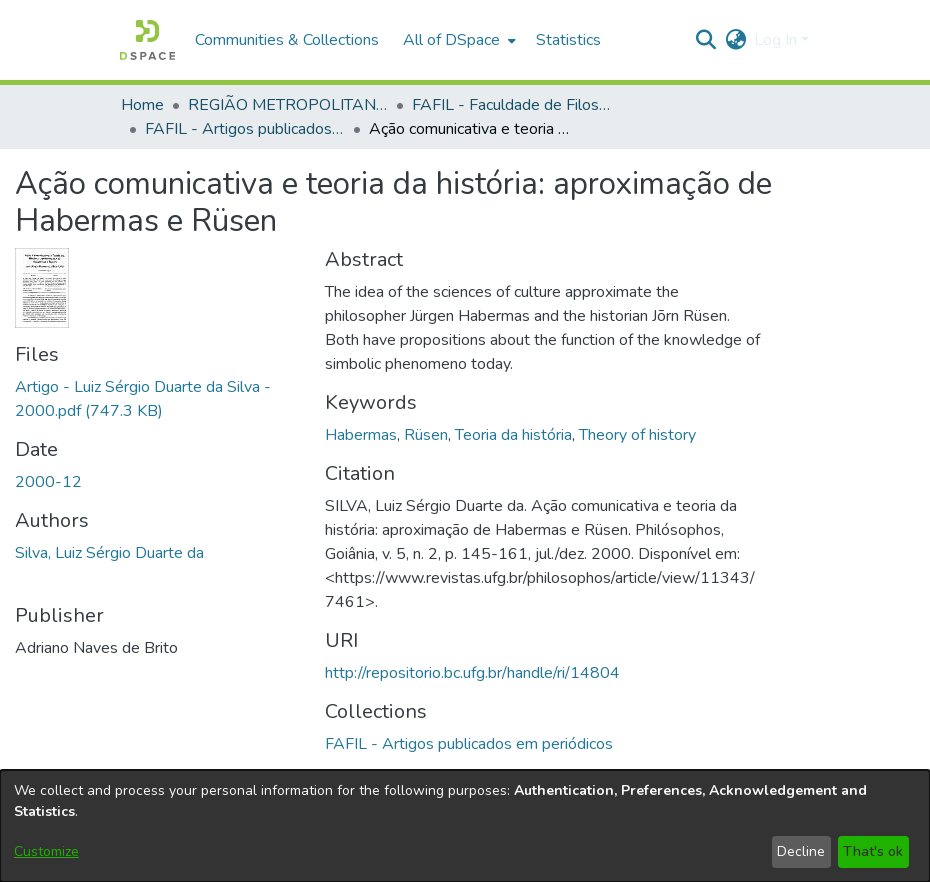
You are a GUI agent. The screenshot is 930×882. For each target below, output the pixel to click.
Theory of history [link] (637, 435)
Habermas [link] (361, 435)
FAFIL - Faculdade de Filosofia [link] (512, 105)
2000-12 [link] (48, 482)
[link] (469, 744)
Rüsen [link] (426, 435)
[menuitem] (457, 40)
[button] (147, 40)
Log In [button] (777, 40)
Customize (46, 851)
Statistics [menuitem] (568, 40)
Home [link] (142, 105)
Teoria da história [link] (513, 435)
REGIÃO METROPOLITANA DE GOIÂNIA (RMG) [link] (288, 105)
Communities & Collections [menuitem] (287, 40)
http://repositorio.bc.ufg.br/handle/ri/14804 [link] (472, 673)
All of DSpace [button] (451, 40)
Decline (801, 851)
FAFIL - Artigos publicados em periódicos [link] (245, 129)
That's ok (873, 851)
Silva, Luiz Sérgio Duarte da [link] (109, 553)
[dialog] (465, 826)
